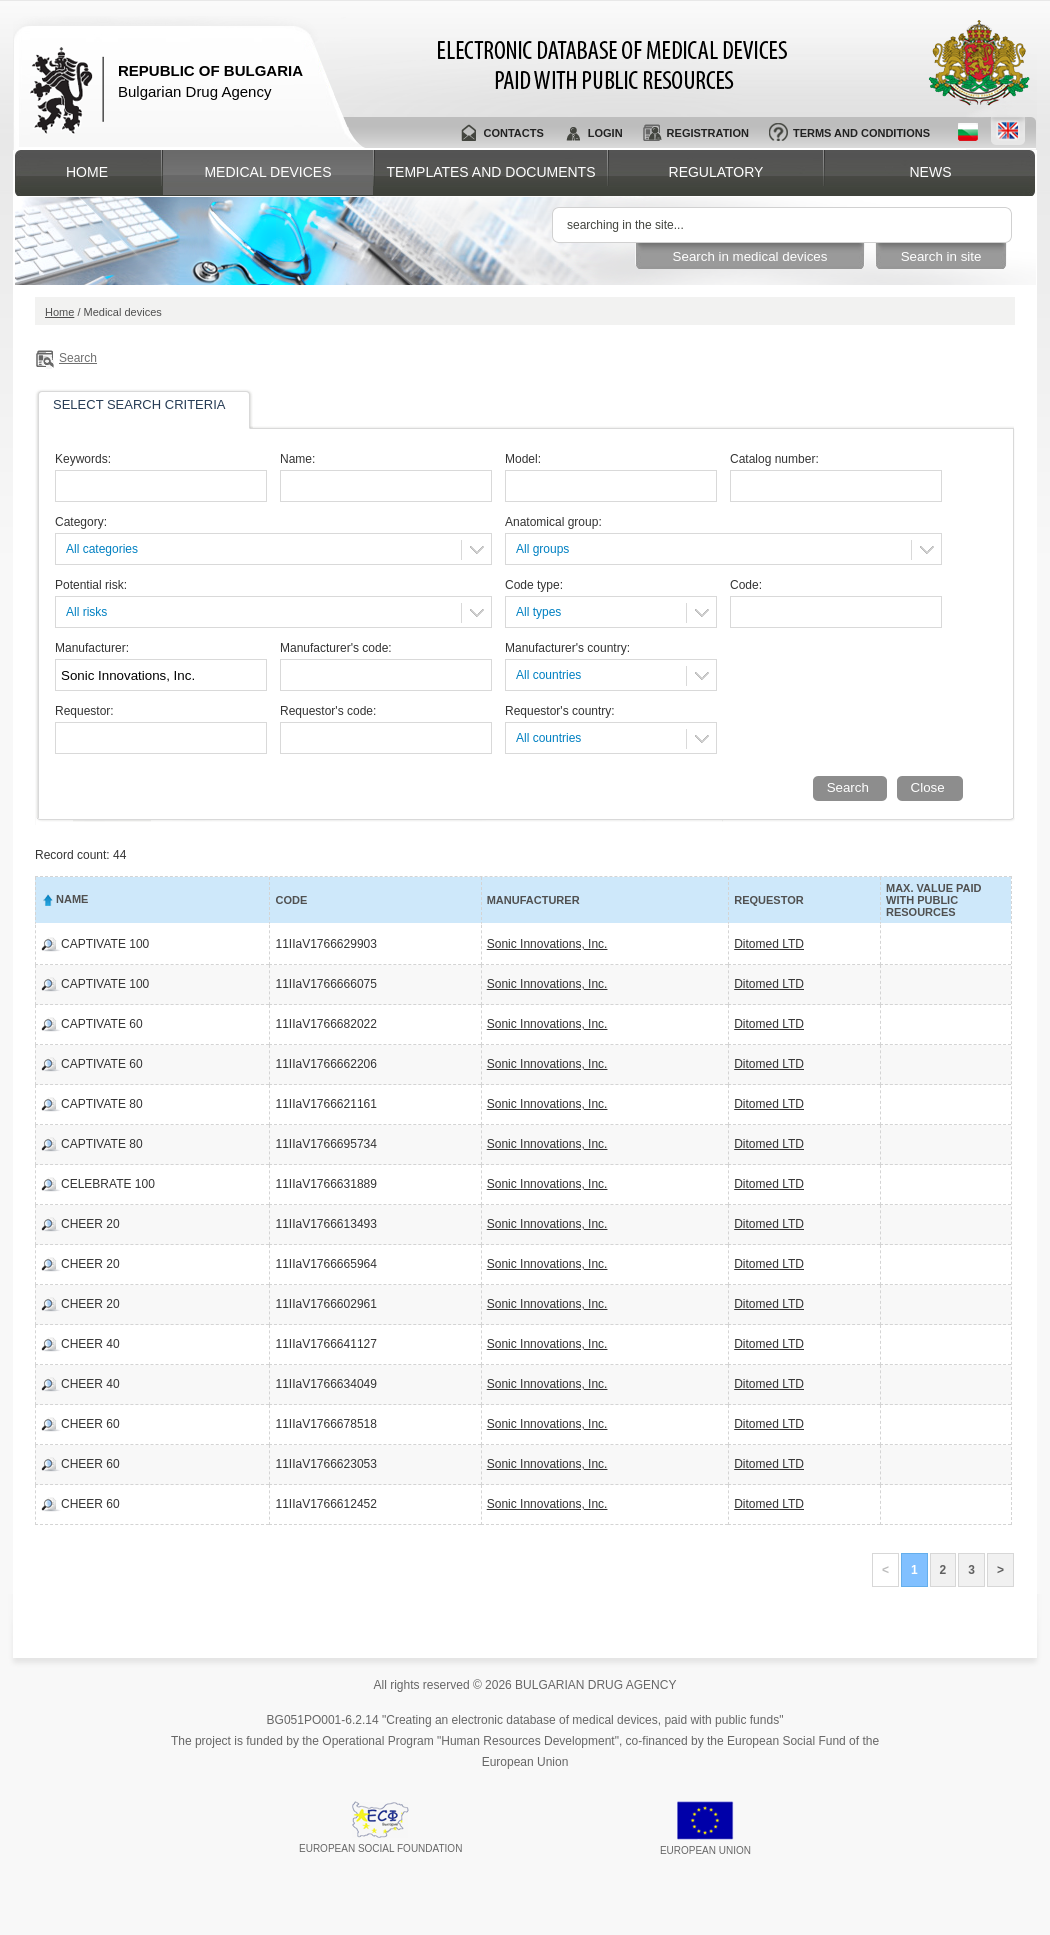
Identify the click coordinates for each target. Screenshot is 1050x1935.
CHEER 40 (90, 1344)
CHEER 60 (90, 1424)
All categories (102, 549)
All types (538, 612)
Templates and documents (491, 172)
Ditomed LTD (769, 944)
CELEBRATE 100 (108, 1184)
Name (72, 899)
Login (605, 133)
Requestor (768, 900)
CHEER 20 (90, 1224)
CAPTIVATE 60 (102, 1024)
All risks (86, 612)
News (931, 172)
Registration (708, 133)
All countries (548, 675)
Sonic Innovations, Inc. (547, 944)
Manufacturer (533, 900)
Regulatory (716, 172)
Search (78, 358)
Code (291, 900)
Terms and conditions (861, 133)
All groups (542, 549)
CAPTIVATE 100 (105, 944)
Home (87, 172)
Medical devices (267, 172)
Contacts (513, 133)
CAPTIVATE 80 (102, 1104)
